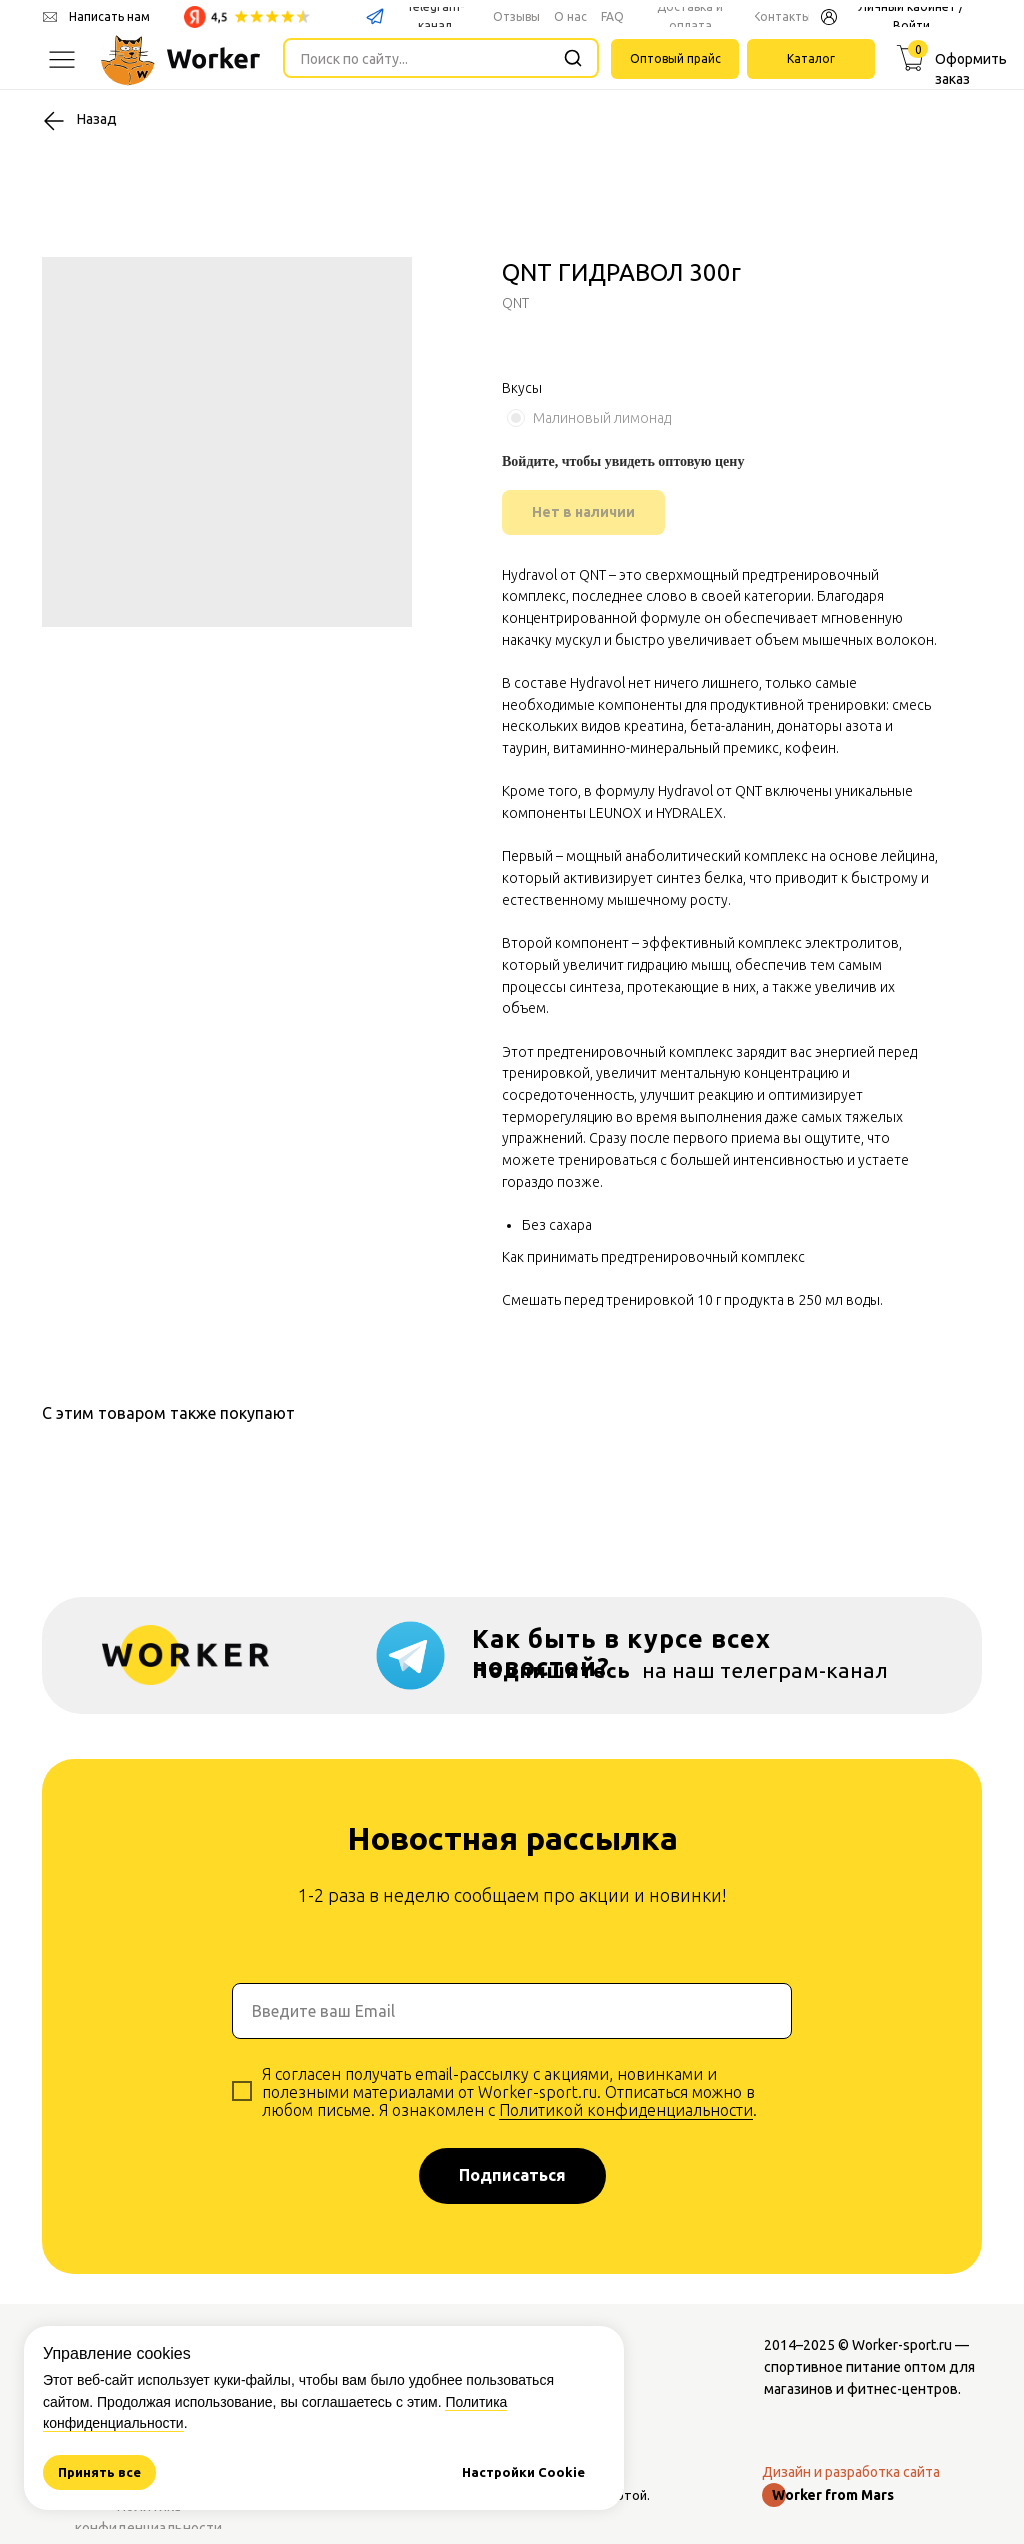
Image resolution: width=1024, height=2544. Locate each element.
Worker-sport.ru (902, 2345)
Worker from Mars (833, 2495)
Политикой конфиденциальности (626, 2110)
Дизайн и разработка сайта (851, 2472)
